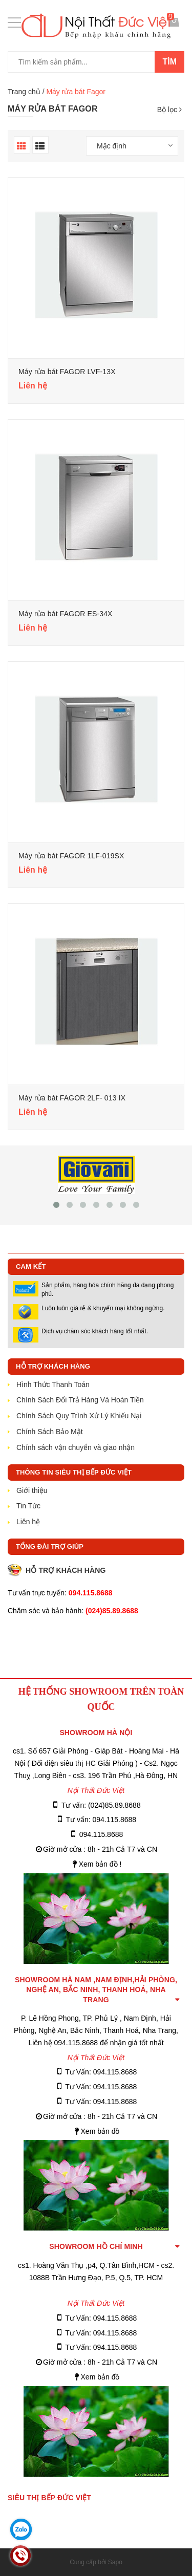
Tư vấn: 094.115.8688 (101, 1819)
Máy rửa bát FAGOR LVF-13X (67, 371)
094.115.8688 (101, 1834)
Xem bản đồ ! (100, 1864)
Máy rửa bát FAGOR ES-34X (65, 614)
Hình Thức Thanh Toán (53, 1384)
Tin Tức (28, 1506)
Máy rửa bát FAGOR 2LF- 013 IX (71, 1098)
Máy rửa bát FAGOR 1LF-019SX (71, 856)
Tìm (169, 61)
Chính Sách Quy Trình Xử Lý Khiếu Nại (78, 1416)
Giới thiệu (32, 1490)
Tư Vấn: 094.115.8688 (101, 2072)
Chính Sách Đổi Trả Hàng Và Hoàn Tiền (80, 1400)
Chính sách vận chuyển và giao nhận (75, 1447)
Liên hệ (28, 1522)
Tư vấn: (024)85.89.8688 (101, 1805)
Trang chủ (24, 92)
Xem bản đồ (100, 2131)
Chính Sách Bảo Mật (49, 1431)
